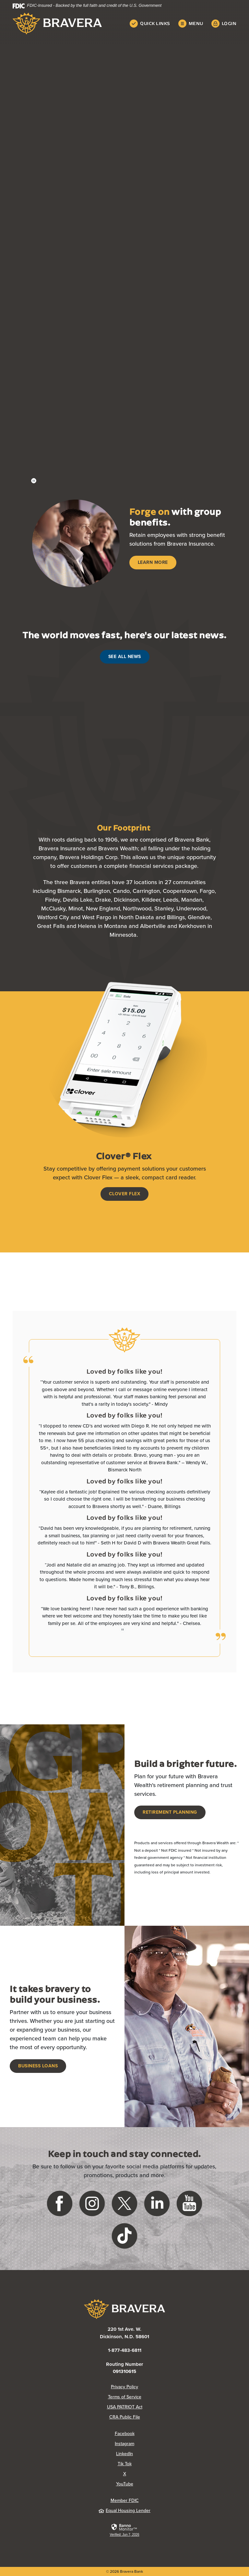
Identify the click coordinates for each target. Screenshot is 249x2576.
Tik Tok (125, 2463)
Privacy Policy (124, 2386)
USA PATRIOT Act (124, 2407)
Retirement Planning (170, 1812)
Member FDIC (125, 2500)
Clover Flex (124, 1193)
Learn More (153, 562)
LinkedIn (124, 2453)
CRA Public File (124, 2417)
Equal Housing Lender (124, 2510)
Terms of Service (124, 2396)
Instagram (124, 2443)
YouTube (124, 2484)
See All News (124, 656)
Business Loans (38, 2065)
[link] (124, 2530)
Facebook (125, 2433)
